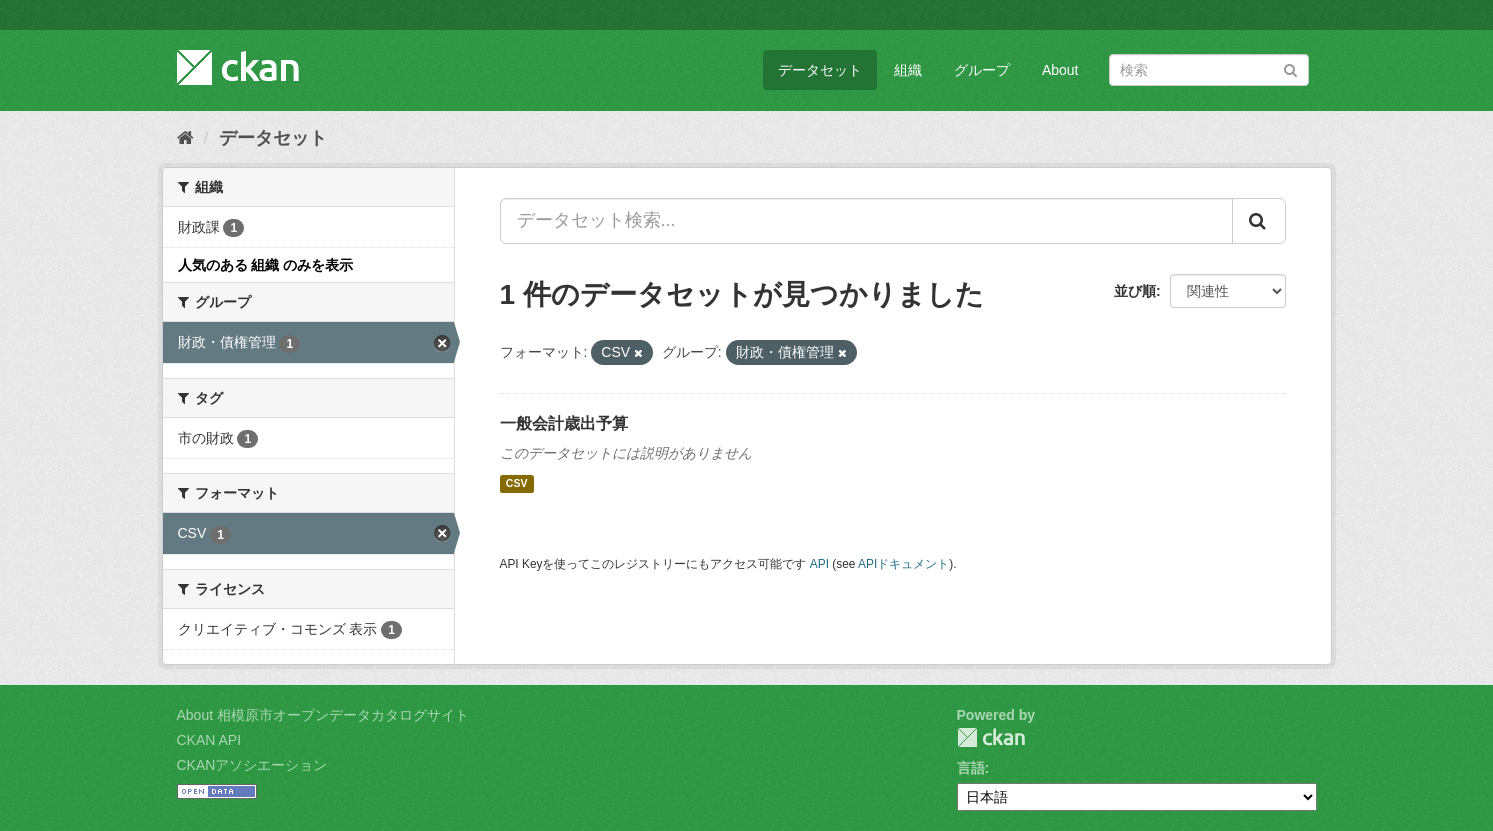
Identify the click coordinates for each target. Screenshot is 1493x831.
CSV (517, 484)
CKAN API (209, 740)
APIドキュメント (903, 564)
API (819, 564)
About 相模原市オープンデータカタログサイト (323, 715)
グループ (982, 70)
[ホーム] (185, 138)
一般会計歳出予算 (564, 423)
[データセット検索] (1209, 70)
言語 (971, 768)
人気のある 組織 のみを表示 (266, 265)
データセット (820, 70)
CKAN (991, 737)
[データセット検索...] (866, 221)
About (1060, 70)
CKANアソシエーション (252, 765)
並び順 (1135, 291)
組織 (908, 70)
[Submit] (1290, 68)
